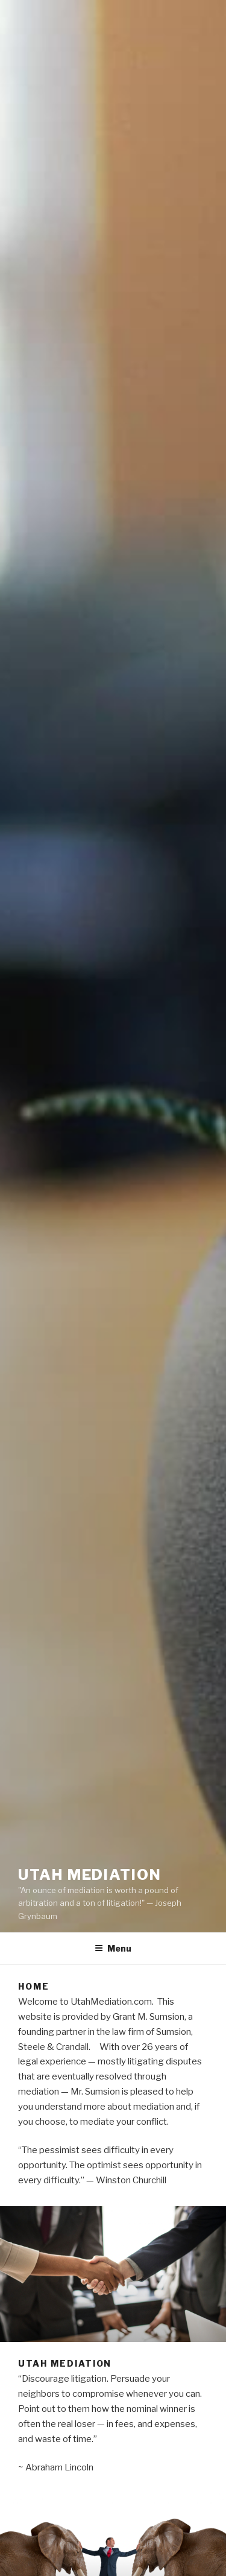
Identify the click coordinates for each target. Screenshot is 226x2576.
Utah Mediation (90, 1874)
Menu (113, 1948)
